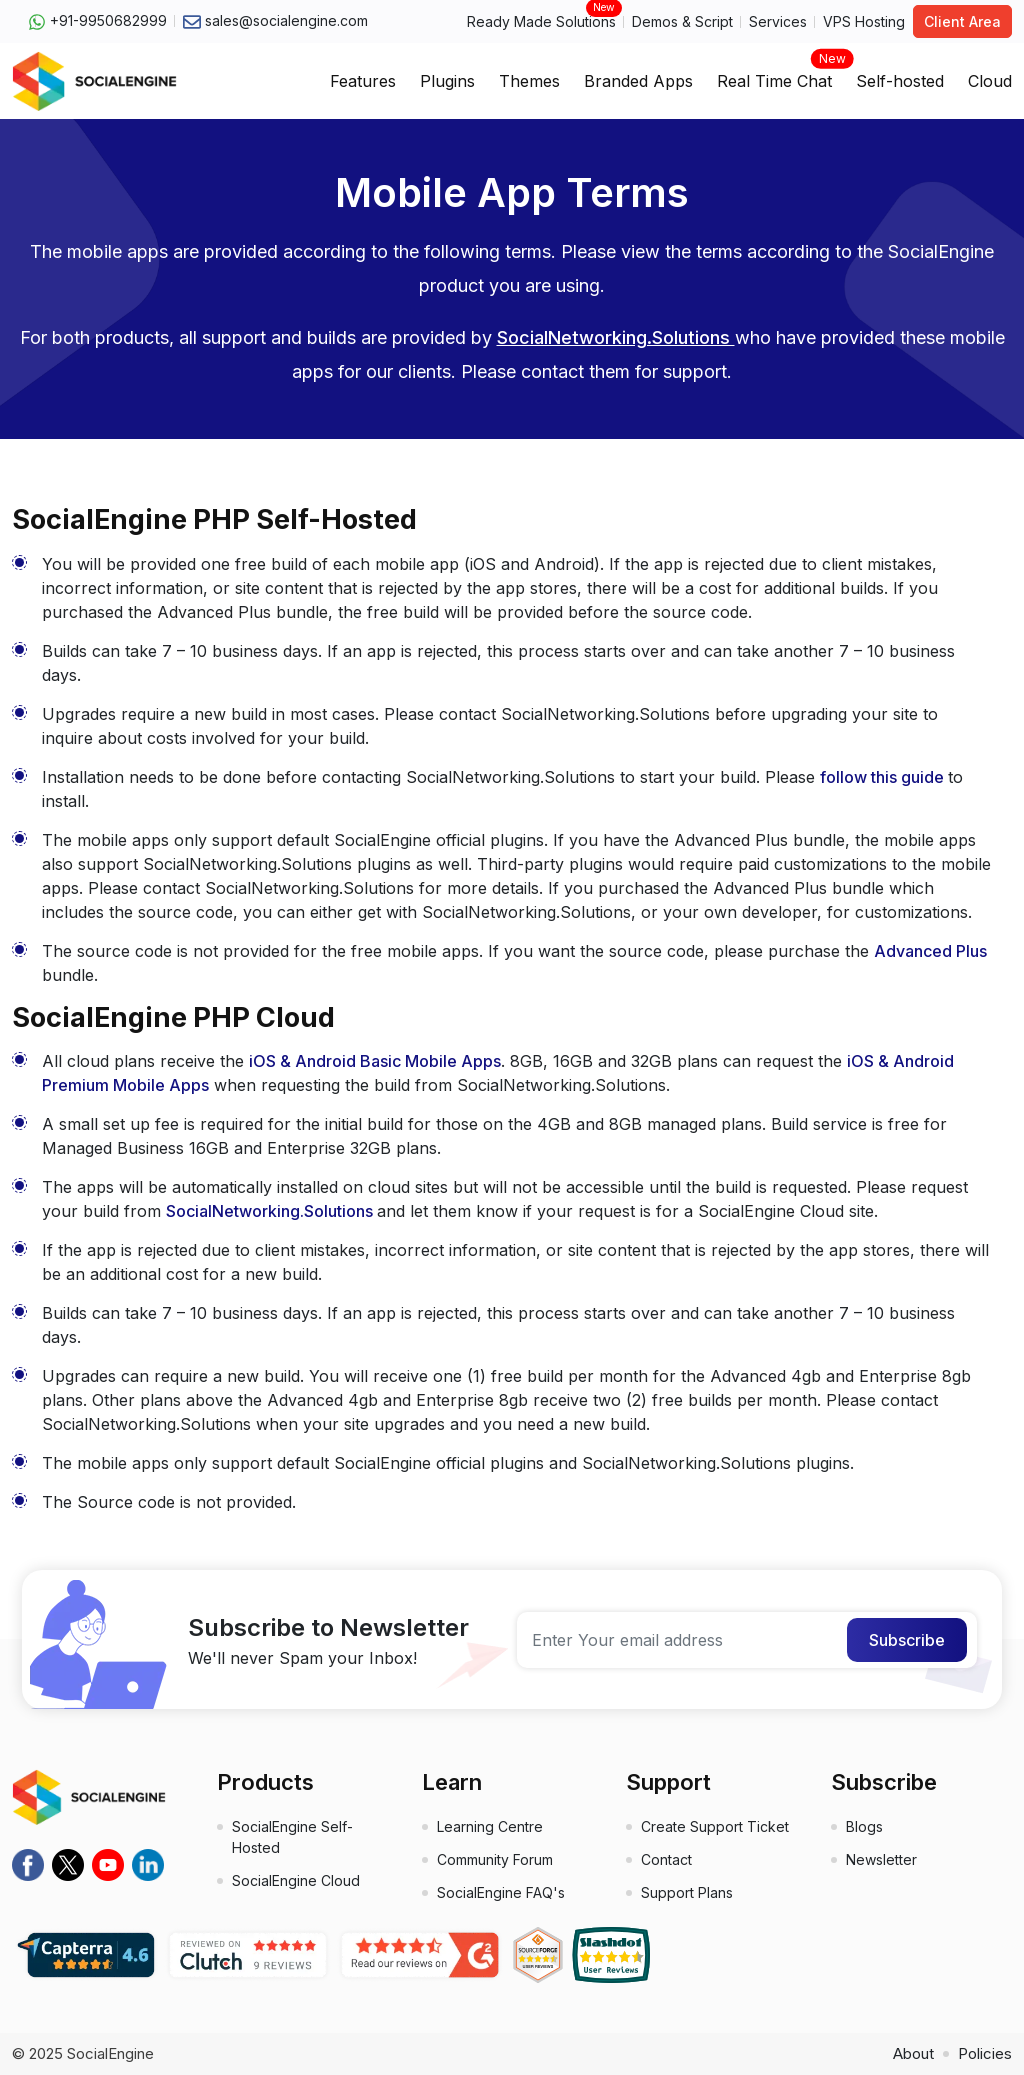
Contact (666, 1859)
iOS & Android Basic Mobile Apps (375, 1061)
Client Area (962, 21)
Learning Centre (490, 1826)
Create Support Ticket (715, 1826)
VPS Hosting (864, 21)
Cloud (990, 81)
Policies (985, 2053)
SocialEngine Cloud (296, 1880)
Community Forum (495, 1859)
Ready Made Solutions (541, 20)
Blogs (864, 1826)
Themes (529, 81)
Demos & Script (682, 21)
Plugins (447, 81)
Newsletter (881, 1859)
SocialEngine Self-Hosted (292, 1837)
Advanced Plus (930, 951)
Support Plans (687, 1892)
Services (778, 21)
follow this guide (884, 777)
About (913, 2053)
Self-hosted (900, 81)
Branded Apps (638, 81)
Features (363, 81)
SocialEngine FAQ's (501, 1892)
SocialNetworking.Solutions (616, 337)
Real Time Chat (774, 75)
